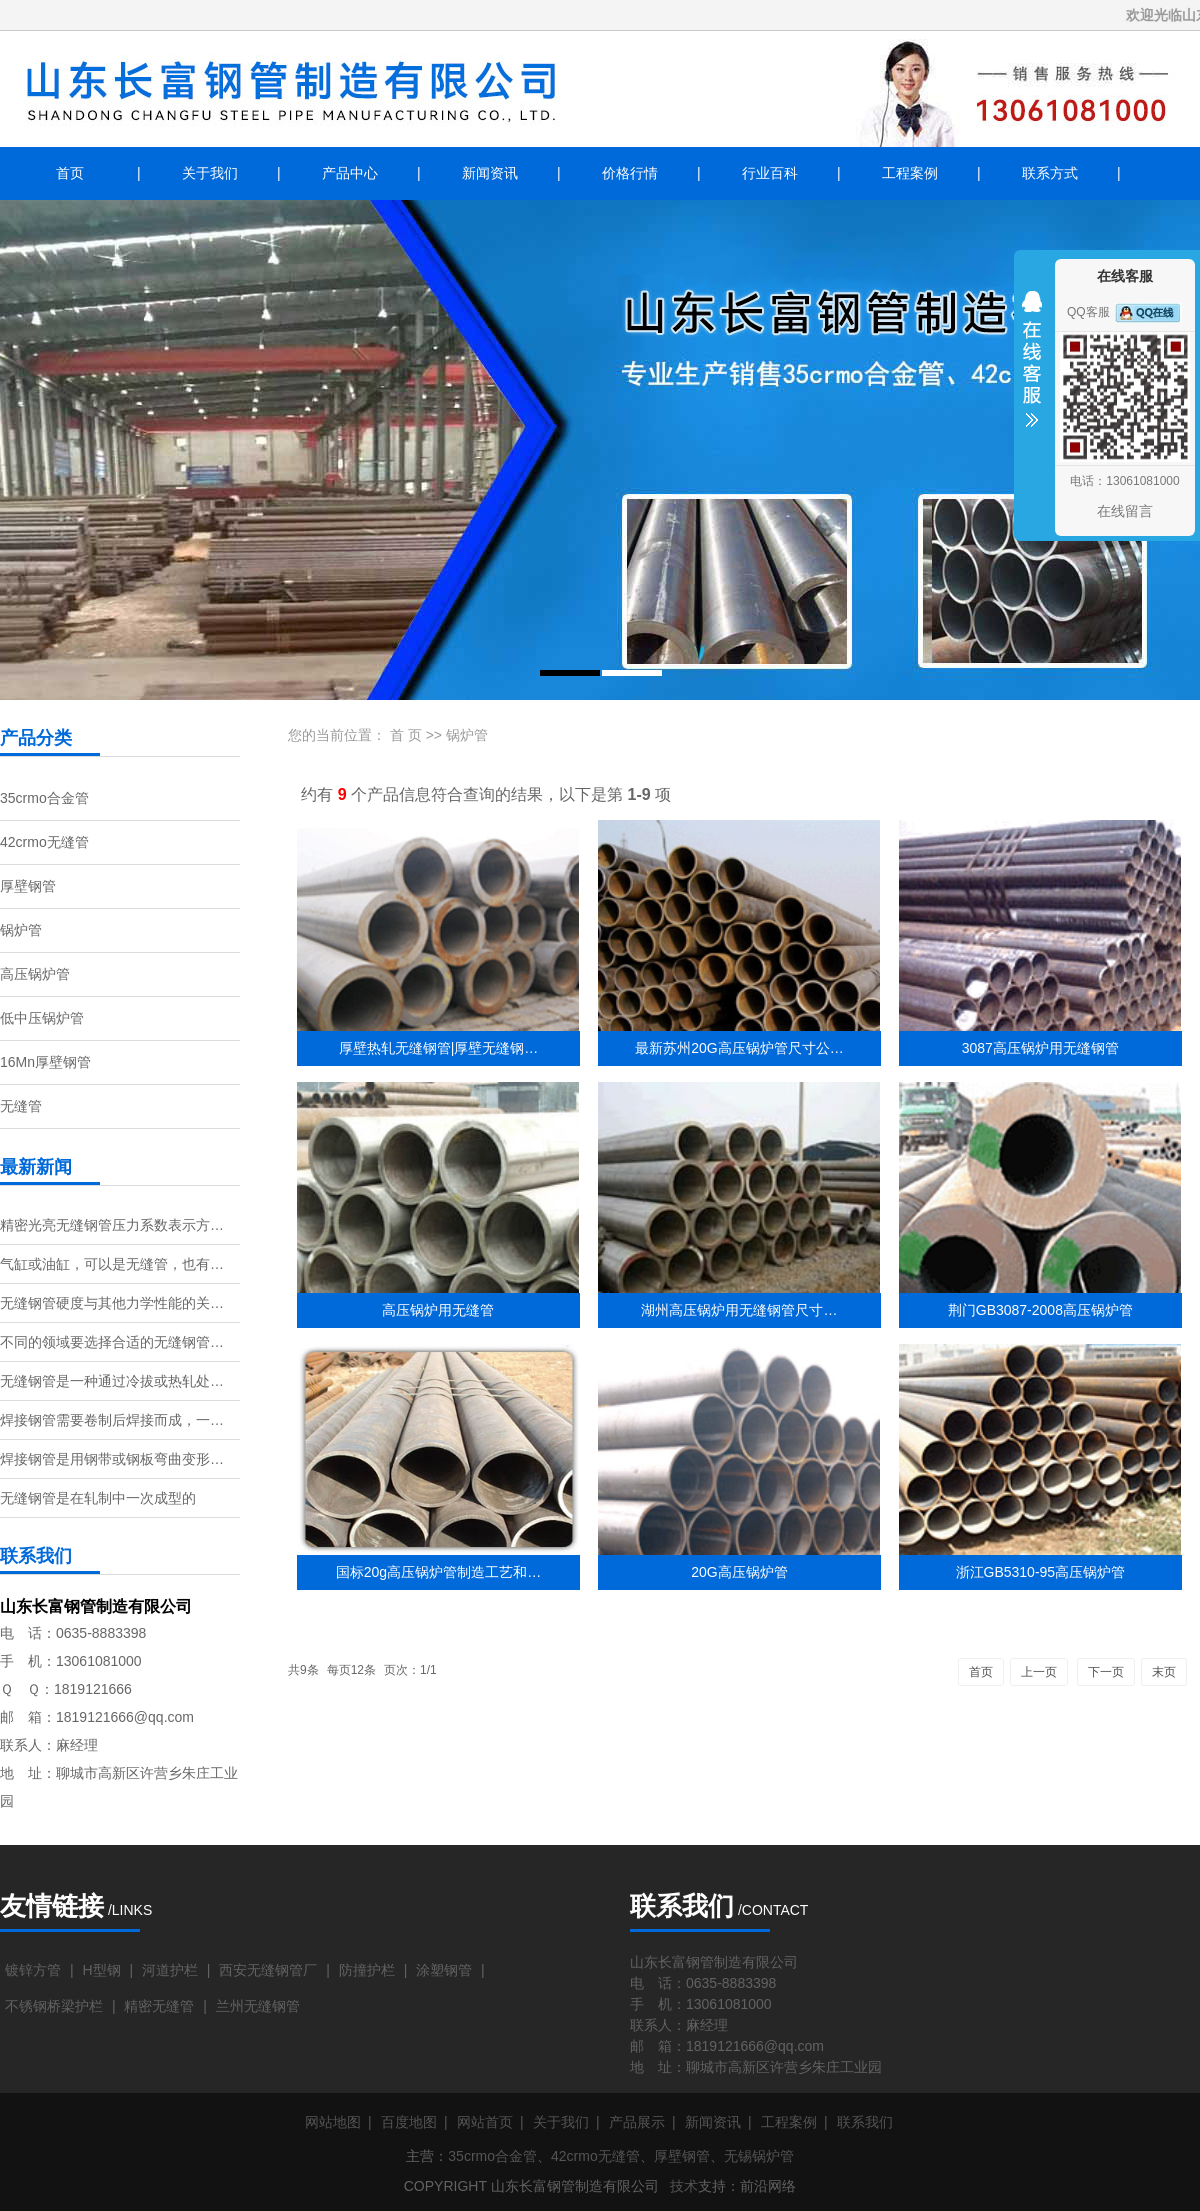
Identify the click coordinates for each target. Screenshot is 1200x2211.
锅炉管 (21, 930)
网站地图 (333, 2122)
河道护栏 (170, 1970)
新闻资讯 (490, 173)
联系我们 (865, 2122)
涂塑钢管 (444, 1970)
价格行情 (630, 173)
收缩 (1032, 372)
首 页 (406, 735)
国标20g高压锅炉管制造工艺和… (438, 1572)
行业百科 (770, 173)
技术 (684, 2186)
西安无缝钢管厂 (268, 1970)
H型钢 (101, 1970)
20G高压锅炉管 (739, 1572)
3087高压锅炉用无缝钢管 (1040, 1048)
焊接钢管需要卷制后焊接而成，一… (112, 1420)
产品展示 (637, 2122)
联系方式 (1050, 173)
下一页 (1106, 1672)
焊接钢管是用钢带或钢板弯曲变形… (112, 1459)
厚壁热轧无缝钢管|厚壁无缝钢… (439, 1048)
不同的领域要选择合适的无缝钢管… (112, 1342)
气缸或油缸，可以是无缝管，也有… (112, 1264)
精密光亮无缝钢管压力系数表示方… (112, 1225)
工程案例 (910, 173)
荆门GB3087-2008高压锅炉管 (1040, 1310)
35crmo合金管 (44, 798)
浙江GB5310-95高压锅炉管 (1041, 1572)
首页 (70, 173)
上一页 (1039, 1672)
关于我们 (210, 173)
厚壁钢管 (28, 886)
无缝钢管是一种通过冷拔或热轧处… (112, 1381)
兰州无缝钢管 (258, 2006)
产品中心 (350, 173)
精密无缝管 (159, 2006)
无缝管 (21, 1106)
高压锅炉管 (35, 974)
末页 (1164, 1672)
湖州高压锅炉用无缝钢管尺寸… (739, 1310)
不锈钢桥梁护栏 (54, 2006)
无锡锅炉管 (759, 2156)
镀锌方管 (33, 1970)
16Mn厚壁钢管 (45, 1062)
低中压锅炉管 (42, 1018)
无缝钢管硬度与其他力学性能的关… (112, 1303)
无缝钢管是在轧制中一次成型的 (98, 1498)
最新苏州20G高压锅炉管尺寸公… (739, 1048)
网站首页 (485, 2122)
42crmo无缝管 (44, 842)
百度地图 (409, 2122)
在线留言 (1125, 511)
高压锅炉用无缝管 (438, 1310)
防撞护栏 (367, 1970)
